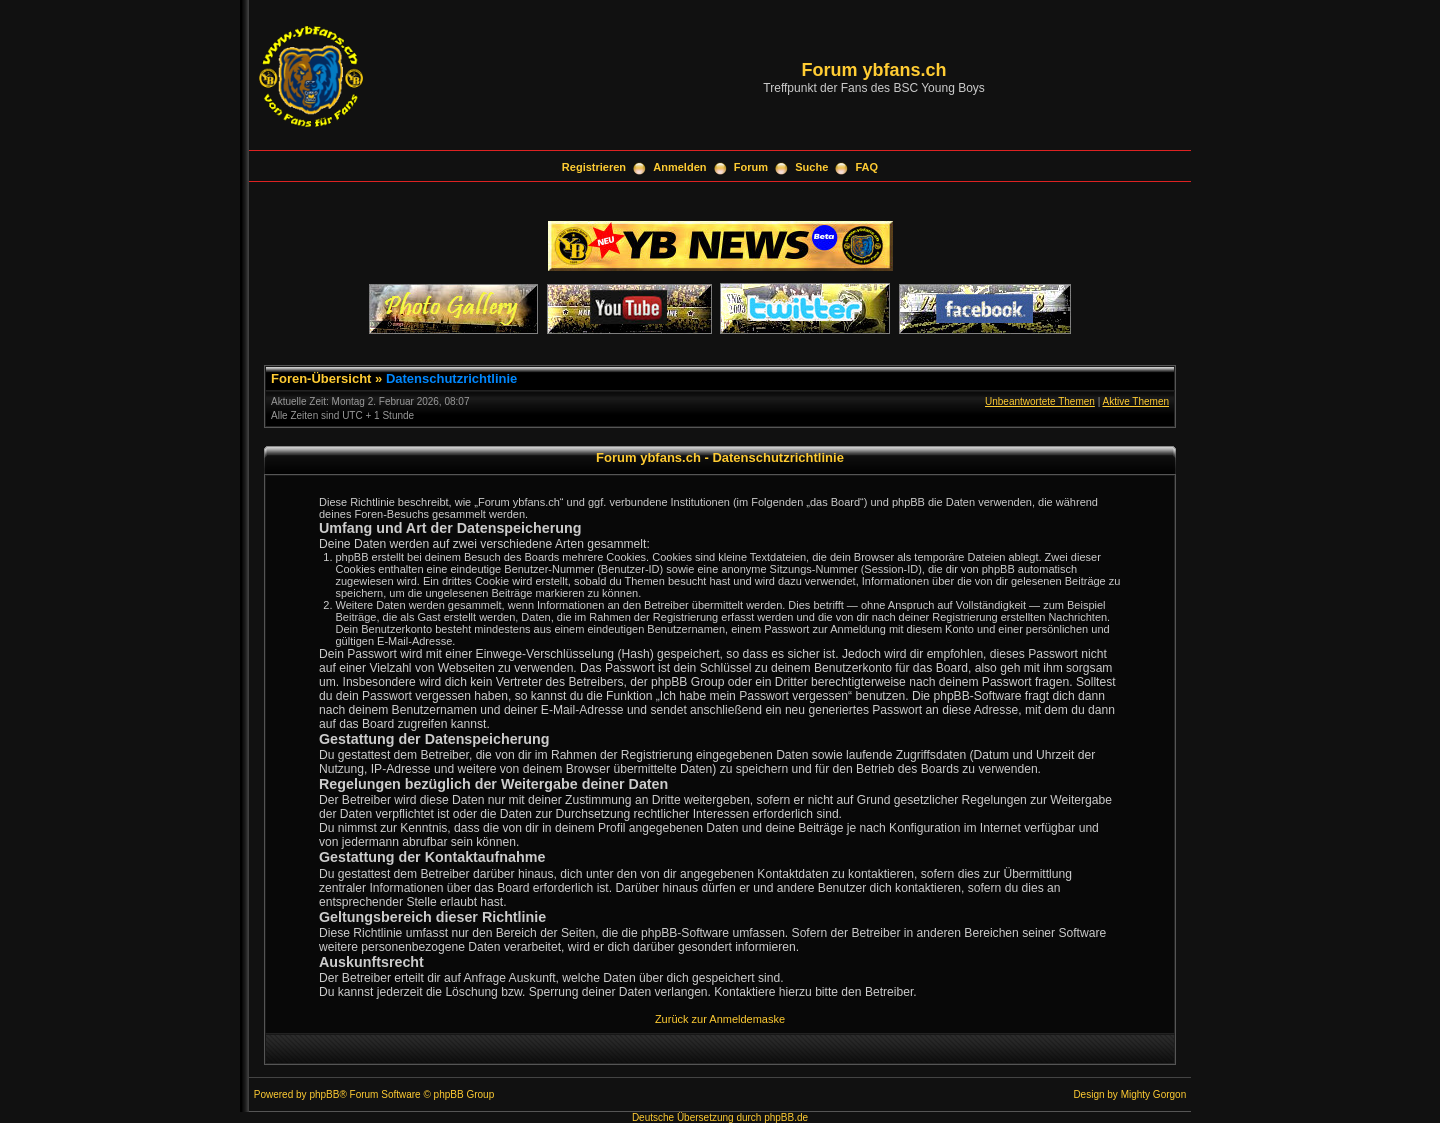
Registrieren (594, 167)
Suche (811, 167)
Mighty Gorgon (1154, 1094)
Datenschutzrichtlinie (451, 378)
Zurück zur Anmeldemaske (720, 1019)
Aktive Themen (1135, 401)
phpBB (324, 1094)
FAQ (867, 167)
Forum (751, 167)
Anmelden (679, 167)
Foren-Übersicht (321, 378)
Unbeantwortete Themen (1040, 401)
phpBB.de (786, 1117)
